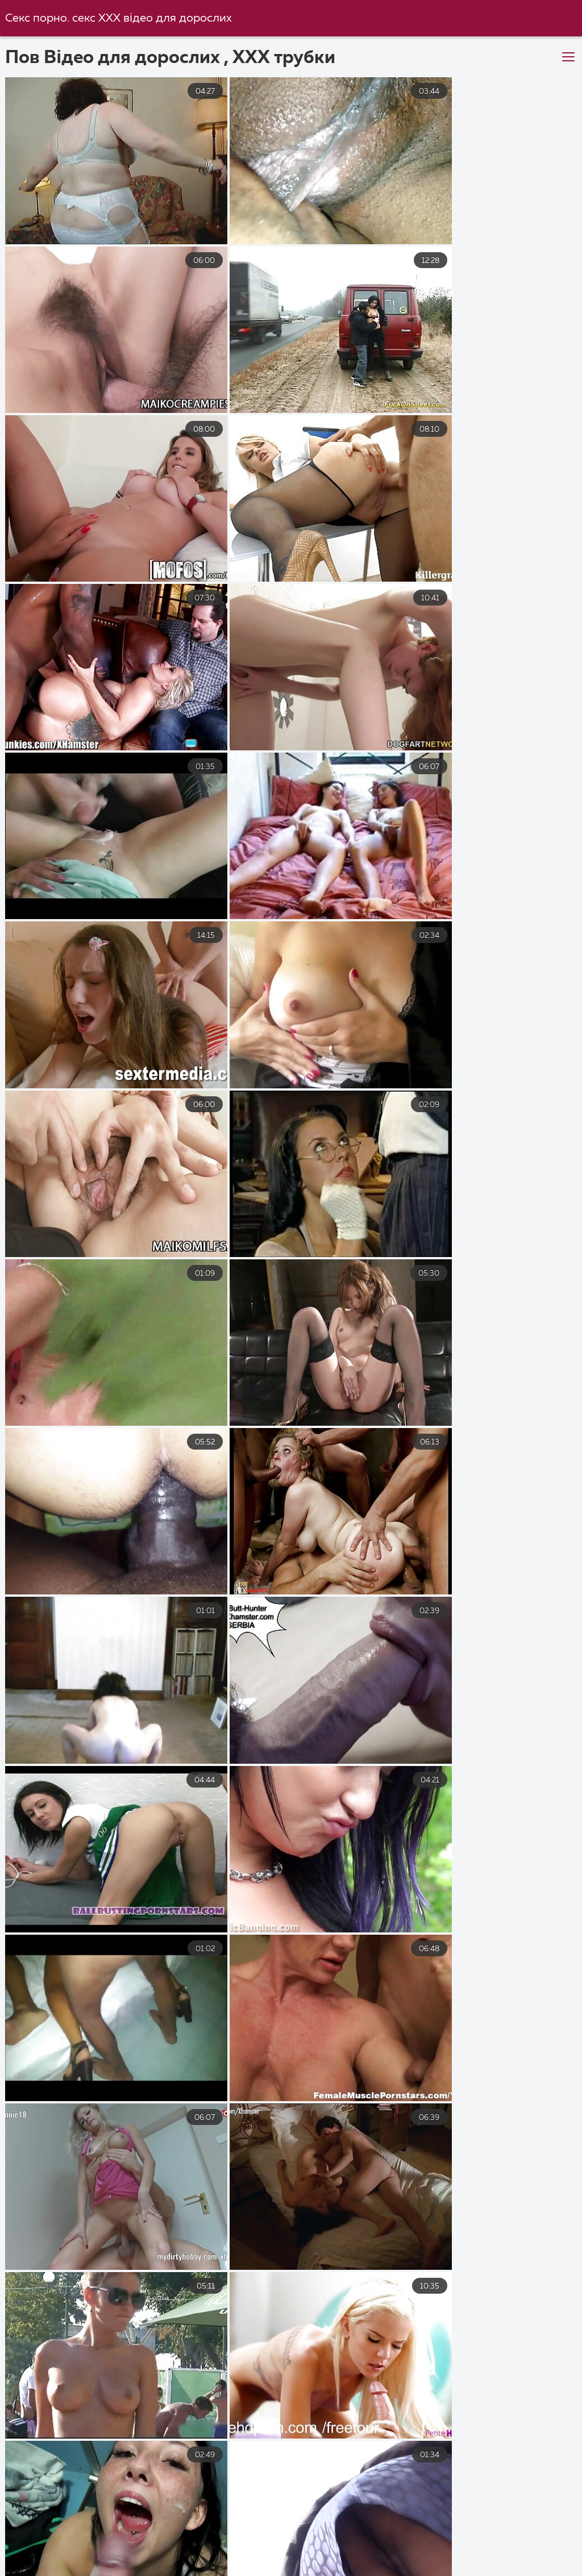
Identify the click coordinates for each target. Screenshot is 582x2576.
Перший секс (39, 2545)
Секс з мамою (511, 2557)
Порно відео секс (138, 2545)
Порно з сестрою (368, 2570)
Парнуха (523, 2545)
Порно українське (50, 2533)
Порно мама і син (435, 2545)
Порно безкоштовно (166, 2533)
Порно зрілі (231, 2545)
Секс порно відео (503, 2533)
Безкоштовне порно (166, 2570)
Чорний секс (270, 2570)
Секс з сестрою (44, 2557)
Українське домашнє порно (271, 2557)
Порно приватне (145, 2557)
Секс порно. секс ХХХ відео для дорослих (119, 18)
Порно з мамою (277, 2533)
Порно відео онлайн (408, 2557)
